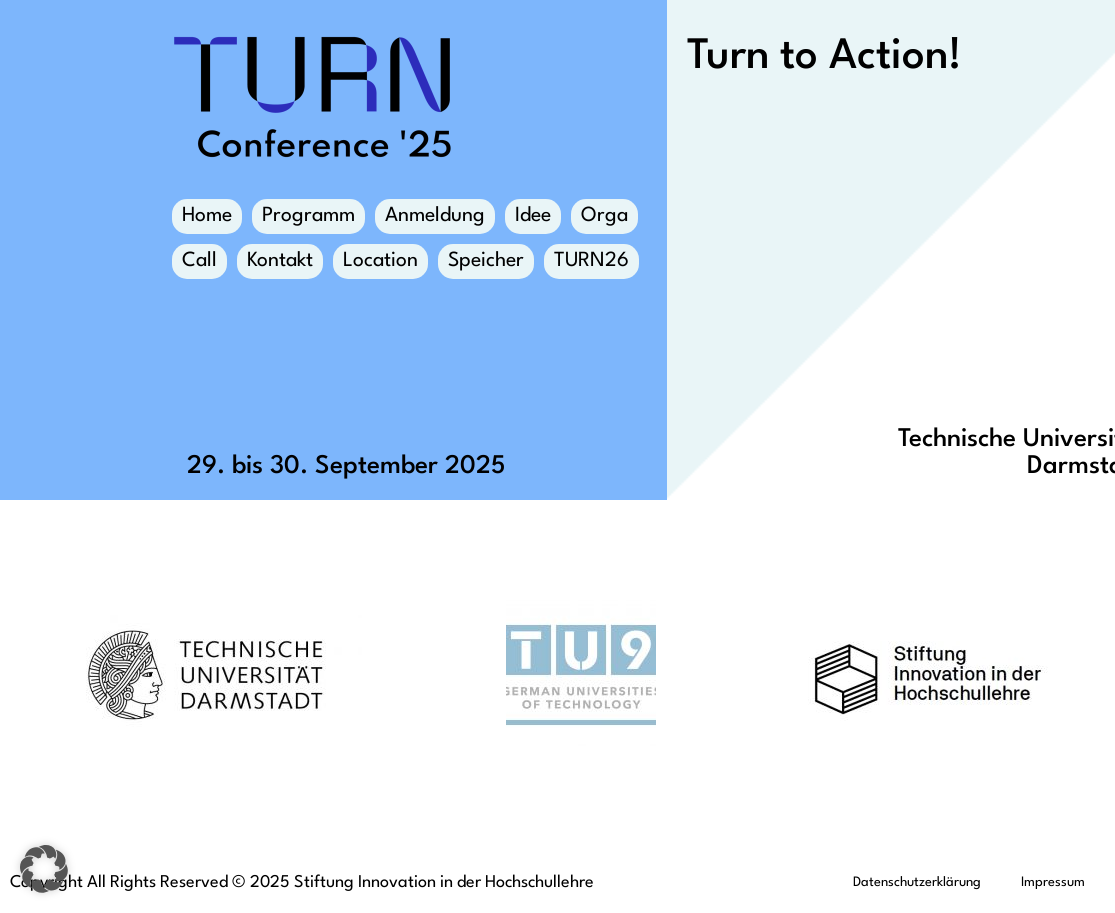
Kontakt (280, 265)
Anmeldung (435, 216)
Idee (533, 220)
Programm (308, 216)
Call (199, 261)
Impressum (1053, 882)
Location (380, 265)
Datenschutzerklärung (917, 882)
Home (207, 216)
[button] (44, 869)
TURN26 (591, 261)
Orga (604, 220)
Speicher (486, 265)
